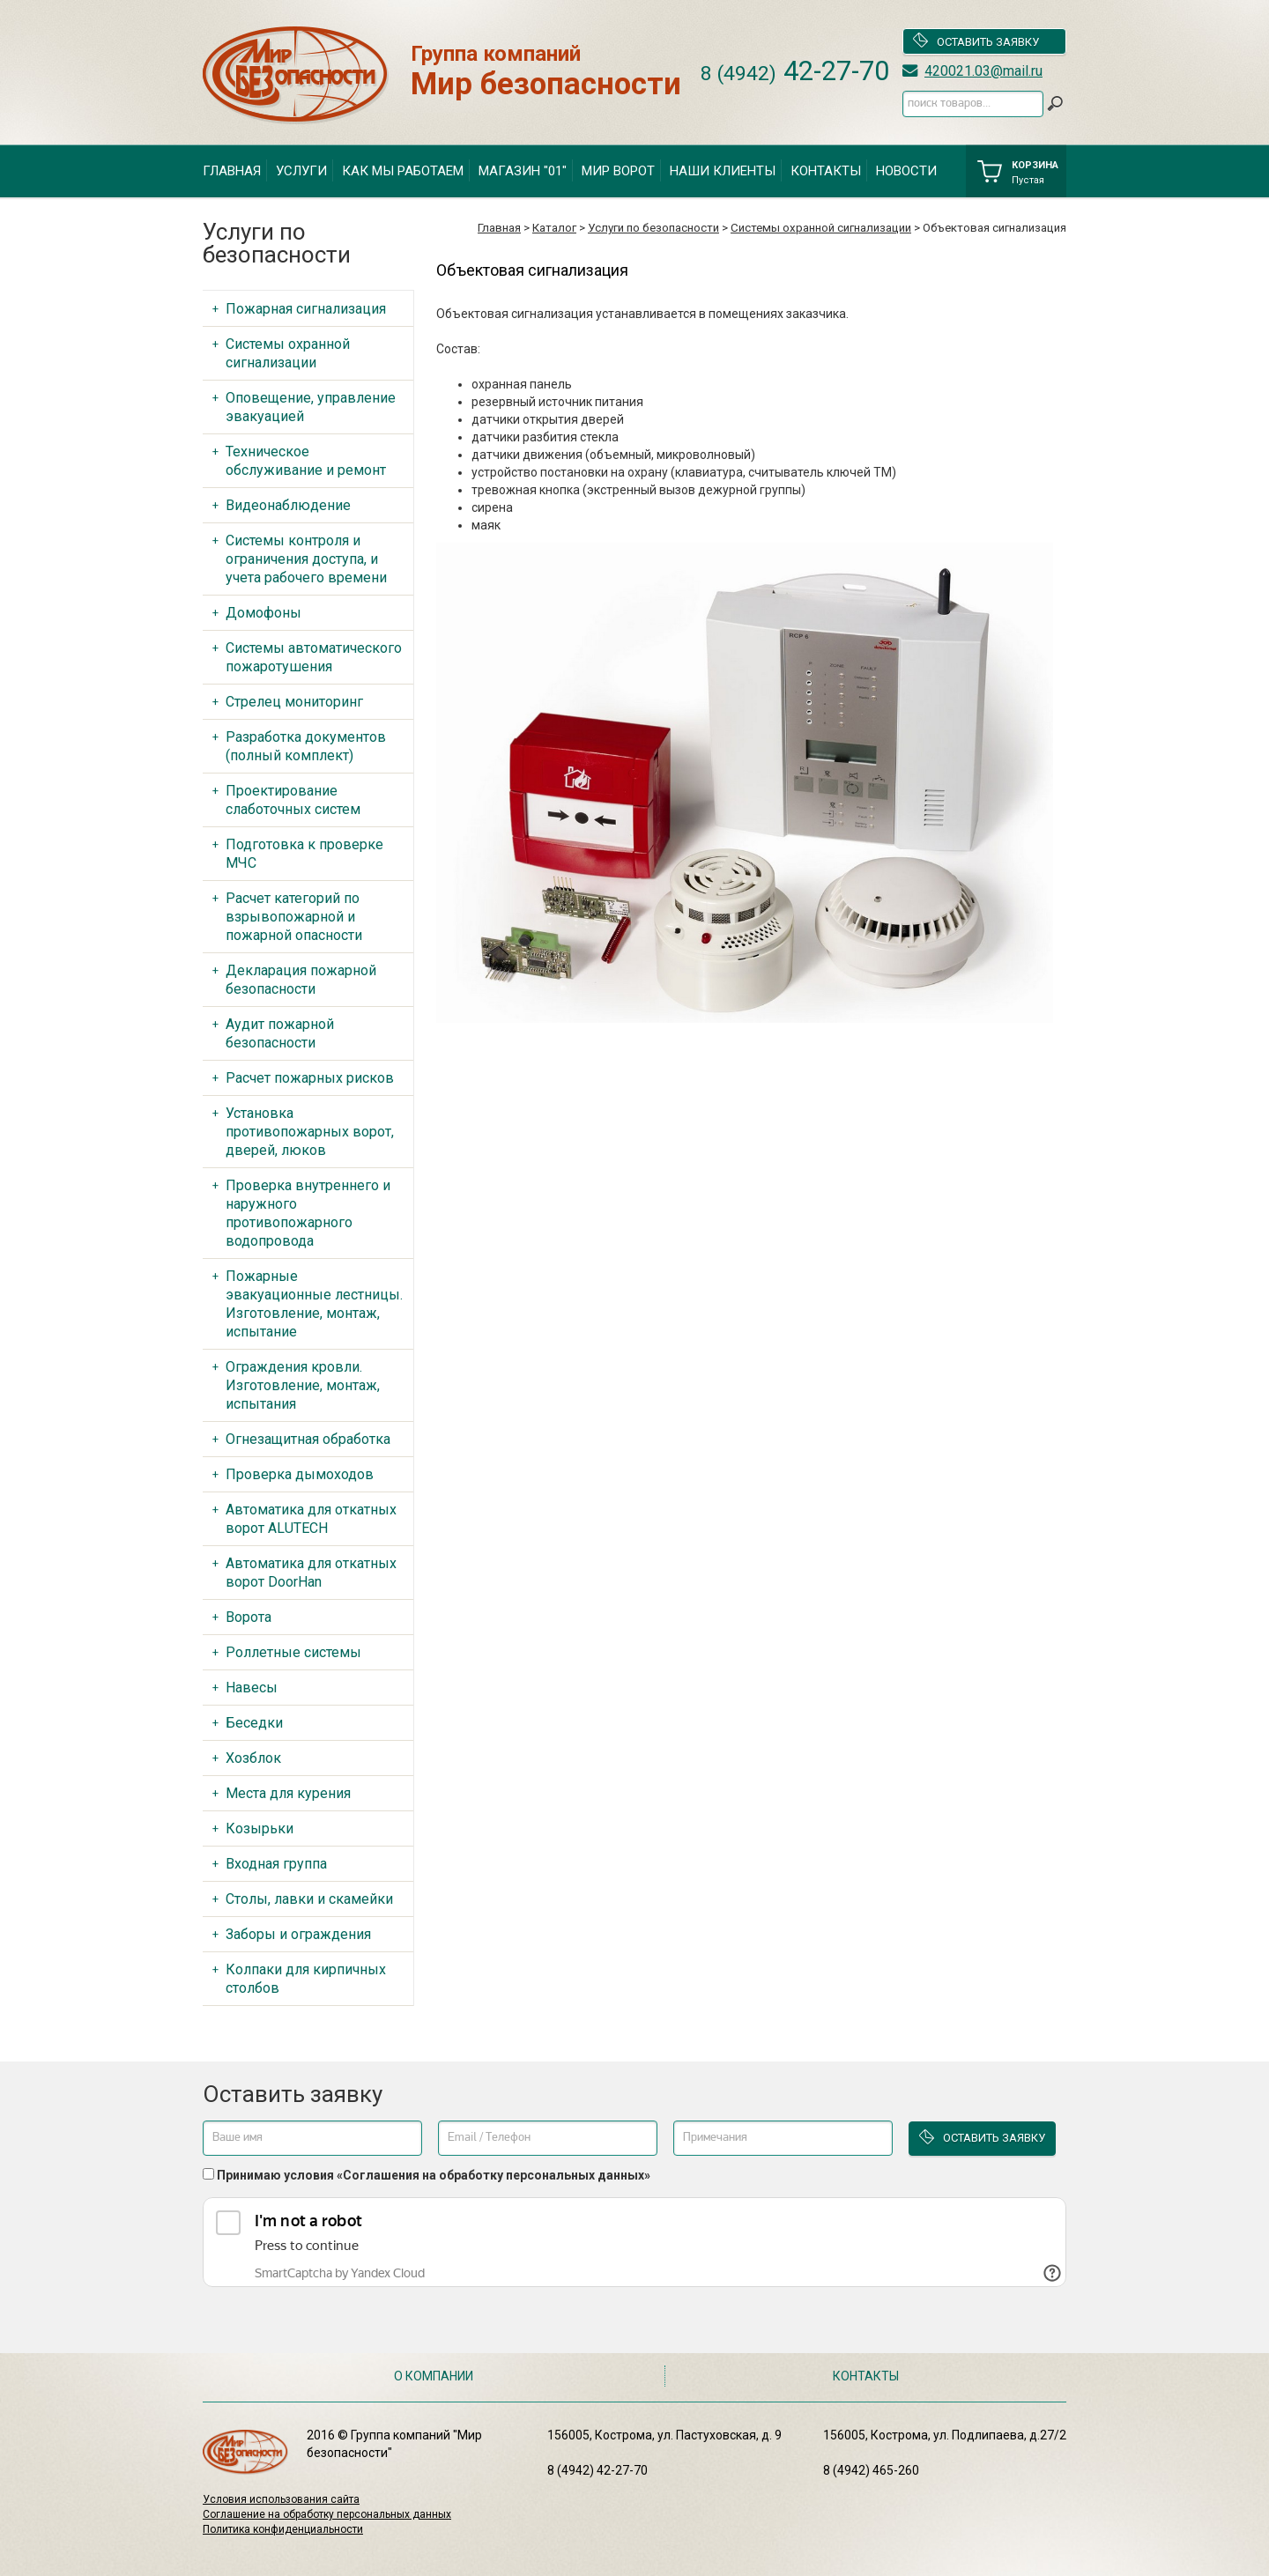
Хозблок (253, 1758)
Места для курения (288, 1793)
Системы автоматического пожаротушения (314, 657)
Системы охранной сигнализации (821, 227)
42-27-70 (795, 71)
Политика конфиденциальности (283, 2529)
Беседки (254, 1722)
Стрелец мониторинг (294, 701)
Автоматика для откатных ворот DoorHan (311, 1572)
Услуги (301, 171)
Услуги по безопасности (653, 227)
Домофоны (263, 612)
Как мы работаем (403, 171)
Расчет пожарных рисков (310, 1078)
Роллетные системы (293, 1652)
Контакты (825, 171)
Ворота (248, 1617)
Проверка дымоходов (300, 1474)
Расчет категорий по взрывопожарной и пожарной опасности (294, 917)
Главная (232, 171)
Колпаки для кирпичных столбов (306, 1978)
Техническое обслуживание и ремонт (306, 460)
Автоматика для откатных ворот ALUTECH (311, 1518)
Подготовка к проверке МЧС (304, 853)
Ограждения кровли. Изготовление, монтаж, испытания (303, 1385)
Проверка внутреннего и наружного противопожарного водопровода (308, 1213)
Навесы (252, 1687)
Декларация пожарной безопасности (301, 979)
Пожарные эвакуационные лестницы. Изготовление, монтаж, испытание (314, 1304)
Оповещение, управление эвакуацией (311, 407)
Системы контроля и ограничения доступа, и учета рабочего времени (306, 559)
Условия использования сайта (281, 2499)
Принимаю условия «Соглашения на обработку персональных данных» (433, 2175)
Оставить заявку (975, 41)
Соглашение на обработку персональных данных (327, 2514)
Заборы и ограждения (298, 1934)
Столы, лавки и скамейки (309, 1899)
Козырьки (259, 1828)
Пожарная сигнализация (306, 308)
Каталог (554, 227)
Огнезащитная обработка (308, 1439)
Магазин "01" (523, 171)
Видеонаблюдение (288, 505)
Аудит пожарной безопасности (280, 1033)
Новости (906, 171)
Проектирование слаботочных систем (293, 800)
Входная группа (276, 1863)
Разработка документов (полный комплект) (306, 746)
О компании (433, 2376)
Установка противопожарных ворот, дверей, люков (310, 1131)
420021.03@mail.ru (983, 71)
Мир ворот (618, 171)
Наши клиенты (723, 171)
